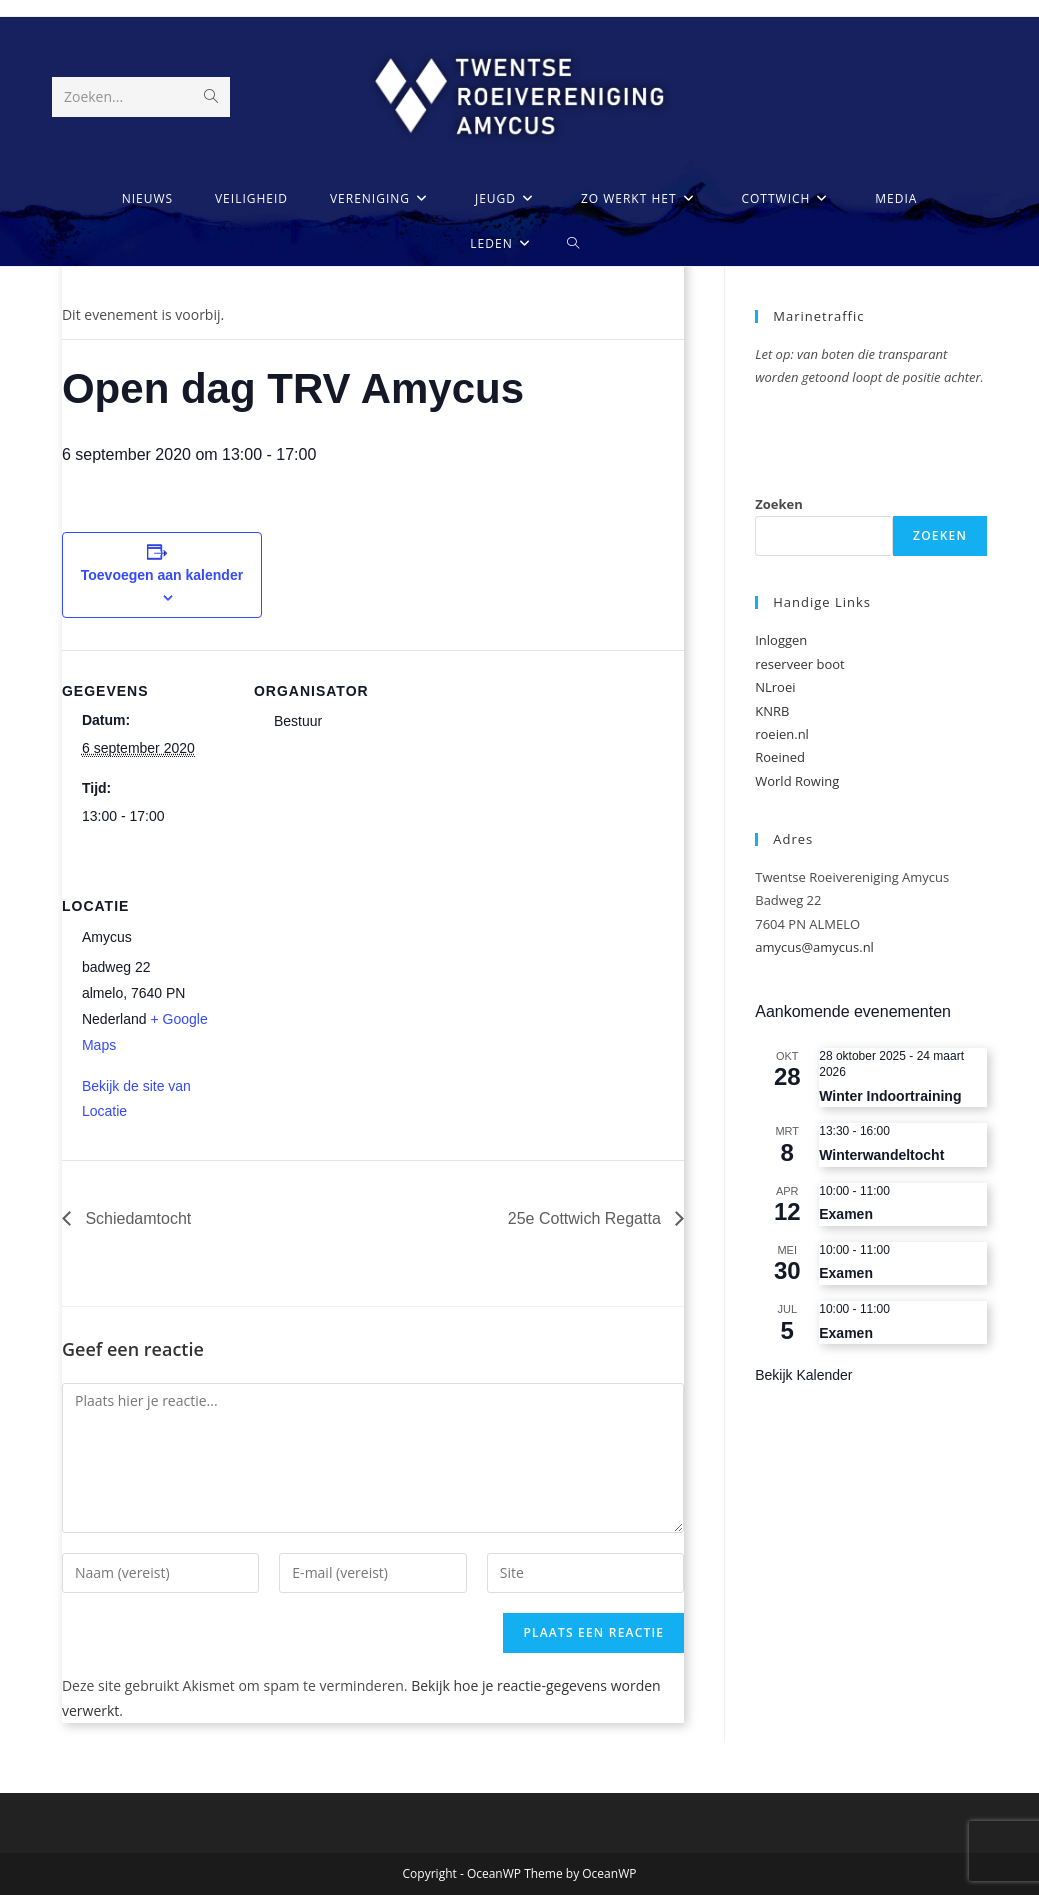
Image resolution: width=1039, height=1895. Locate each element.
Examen (846, 1214)
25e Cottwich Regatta (586, 1218)
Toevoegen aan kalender (162, 575)
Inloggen (781, 640)
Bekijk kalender (803, 1375)
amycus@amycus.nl (814, 947)
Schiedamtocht (136, 1218)
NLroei (775, 687)
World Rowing (797, 781)
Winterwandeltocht (881, 1155)
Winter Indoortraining (890, 1096)
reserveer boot (799, 664)
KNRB (772, 711)
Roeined (780, 757)
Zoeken (779, 504)
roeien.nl (782, 734)
